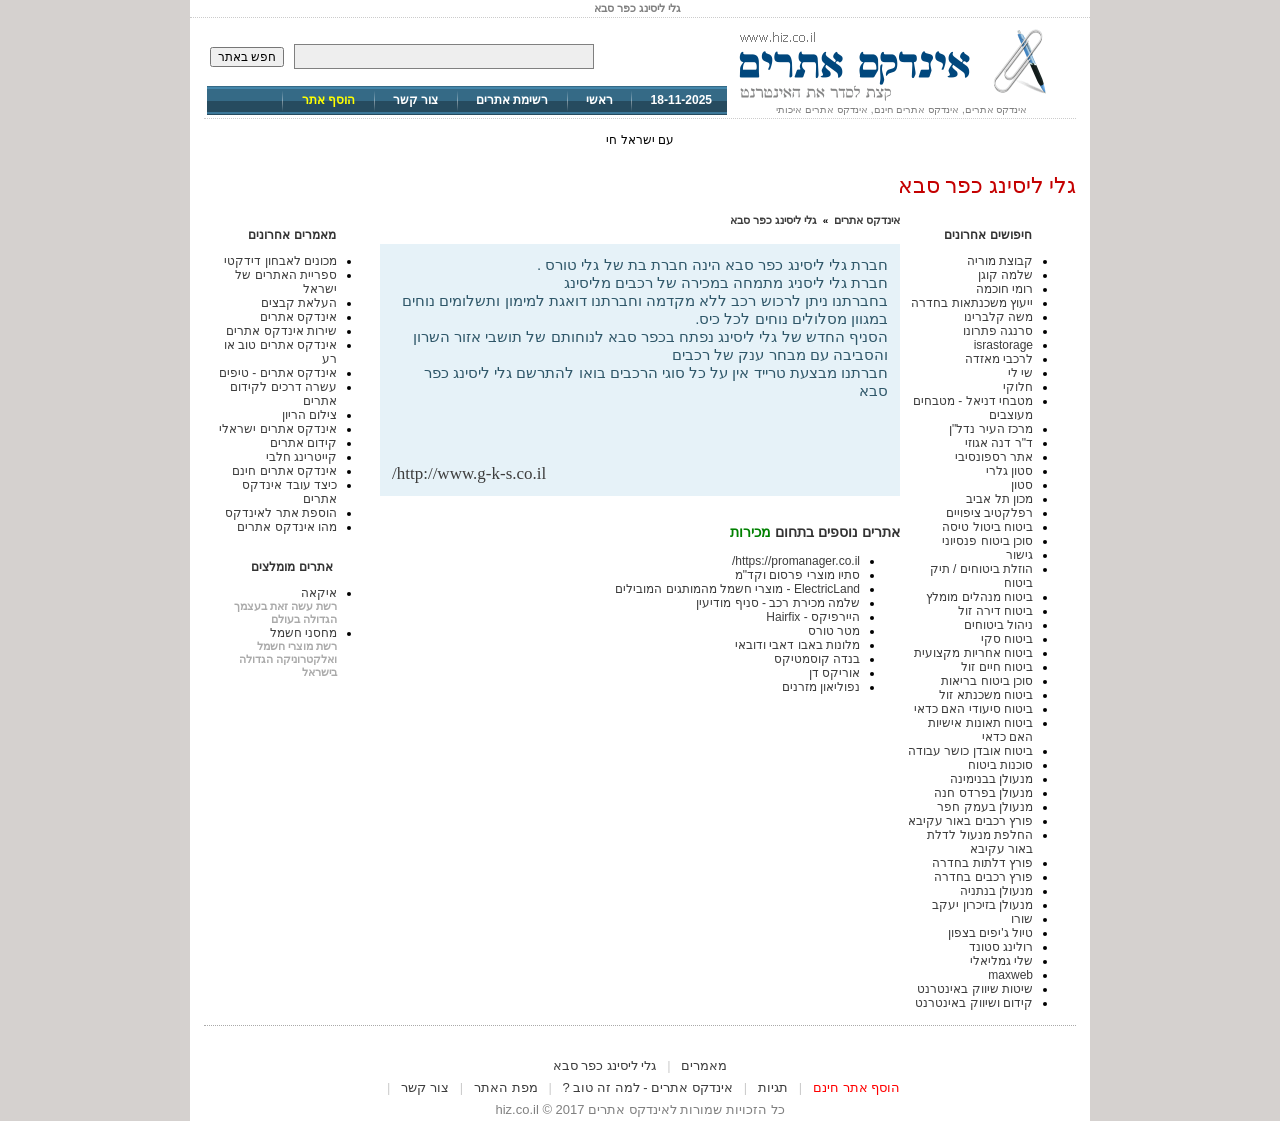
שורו (1022, 919)
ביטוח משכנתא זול (986, 695)
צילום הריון (309, 415)
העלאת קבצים (299, 303)
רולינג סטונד (1001, 947)
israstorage (1003, 345)
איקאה (319, 593)
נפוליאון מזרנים (821, 687)
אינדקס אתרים (867, 220)
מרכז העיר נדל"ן (991, 429)
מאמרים (704, 1065)
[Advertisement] (654, 431)
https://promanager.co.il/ (796, 561)
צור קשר (415, 100)
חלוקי (1018, 387)
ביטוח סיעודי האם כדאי (973, 709)
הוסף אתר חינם (856, 1087)
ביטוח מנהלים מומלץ (979, 597)
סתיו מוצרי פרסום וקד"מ (797, 575)
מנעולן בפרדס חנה (983, 793)
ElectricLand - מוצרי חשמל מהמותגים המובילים (737, 589)
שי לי (1020, 373)
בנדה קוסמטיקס (817, 659)
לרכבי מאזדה (999, 359)
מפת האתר (506, 1087)
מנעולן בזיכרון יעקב (982, 905)
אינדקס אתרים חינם (284, 471)
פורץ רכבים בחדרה (983, 877)
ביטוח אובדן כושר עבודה (970, 751)
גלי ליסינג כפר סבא (773, 220)
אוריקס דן (834, 673)
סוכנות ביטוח (1000, 765)
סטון (1022, 485)
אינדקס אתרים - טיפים (278, 373)
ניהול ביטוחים (998, 625)
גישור (1019, 555)
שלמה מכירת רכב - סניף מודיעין (778, 603)
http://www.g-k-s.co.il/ (469, 473)
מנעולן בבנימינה (991, 779)
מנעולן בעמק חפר (985, 807)
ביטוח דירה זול (995, 611)
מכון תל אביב (999, 499)
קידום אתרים (303, 443)
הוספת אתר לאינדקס (281, 513)
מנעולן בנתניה (996, 891)
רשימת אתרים (512, 100)
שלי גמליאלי (1001, 961)
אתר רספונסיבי (994, 457)
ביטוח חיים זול (997, 667)
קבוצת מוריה (1000, 261)
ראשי (599, 100)
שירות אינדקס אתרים (281, 331)
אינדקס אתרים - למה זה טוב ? (648, 1087)
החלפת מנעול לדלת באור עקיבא (980, 842)
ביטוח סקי (1007, 639)
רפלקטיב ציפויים (989, 513)
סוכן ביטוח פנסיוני (987, 541)
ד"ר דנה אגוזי (999, 443)
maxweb (1010, 975)
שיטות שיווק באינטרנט (975, 989)
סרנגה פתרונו (998, 331)
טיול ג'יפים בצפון (990, 933)
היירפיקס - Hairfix (813, 617)
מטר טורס (834, 631)
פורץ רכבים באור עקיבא (970, 821)
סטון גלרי (1009, 471)
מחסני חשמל (303, 633)
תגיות (773, 1087)
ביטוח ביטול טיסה (987, 527)
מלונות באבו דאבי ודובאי (797, 645)
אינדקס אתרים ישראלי (278, 429)
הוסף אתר (328, 100)
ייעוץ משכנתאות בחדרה (972, 303)
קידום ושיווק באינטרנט (974, 1003)
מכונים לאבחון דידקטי (280, 261)
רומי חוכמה (1004, 289)
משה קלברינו (998, 317)
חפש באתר (247, 57)
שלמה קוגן (1005, 275)
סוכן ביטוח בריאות (987, 681)
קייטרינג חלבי (301, 457)
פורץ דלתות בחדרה (982, 863)
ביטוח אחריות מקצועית (973, 653)
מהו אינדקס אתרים (287, 527)
